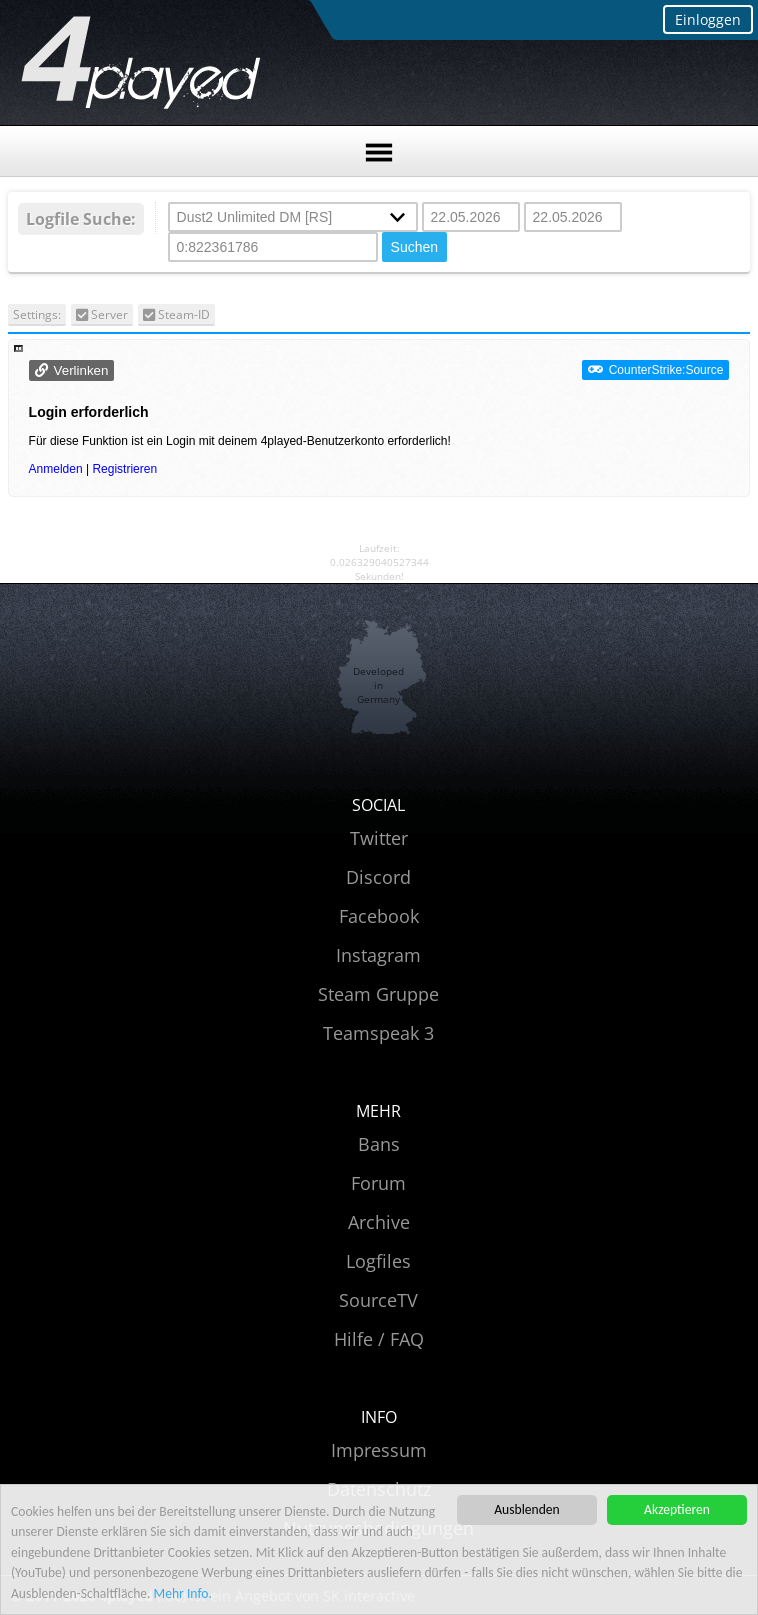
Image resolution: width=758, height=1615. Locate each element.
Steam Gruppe (378, 994)
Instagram (378, 955)
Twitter (379, 838)
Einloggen (708, 19)
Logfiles (378, 1261)
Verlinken (81, 370)
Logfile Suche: (81, 219)
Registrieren (124, 469)
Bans (379, 1144)
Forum (378, 1183)
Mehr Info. (183, 1593)
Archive (379, 1222)
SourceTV (378, 1300)
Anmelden (56, 469)
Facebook (379, 916)
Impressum (379, 1450)
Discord (378, 877)
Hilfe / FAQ (379, 1339)
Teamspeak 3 (378, 1033)
